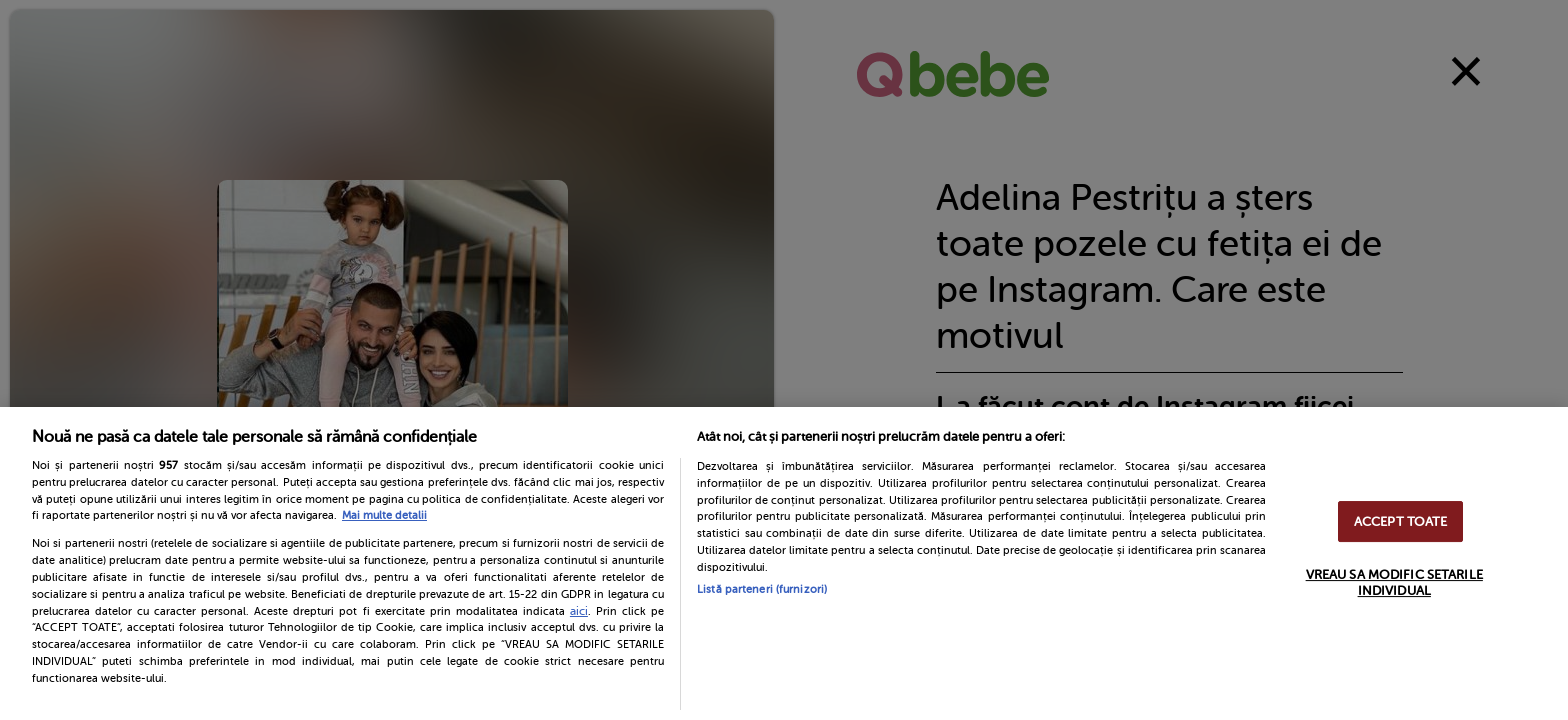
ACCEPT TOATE (1401, 521)
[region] (784, 563)
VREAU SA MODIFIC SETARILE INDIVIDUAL (1394, 582)
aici (579, 611)
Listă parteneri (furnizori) (762, 589)
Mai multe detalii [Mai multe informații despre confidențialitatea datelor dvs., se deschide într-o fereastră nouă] (384, 515)
